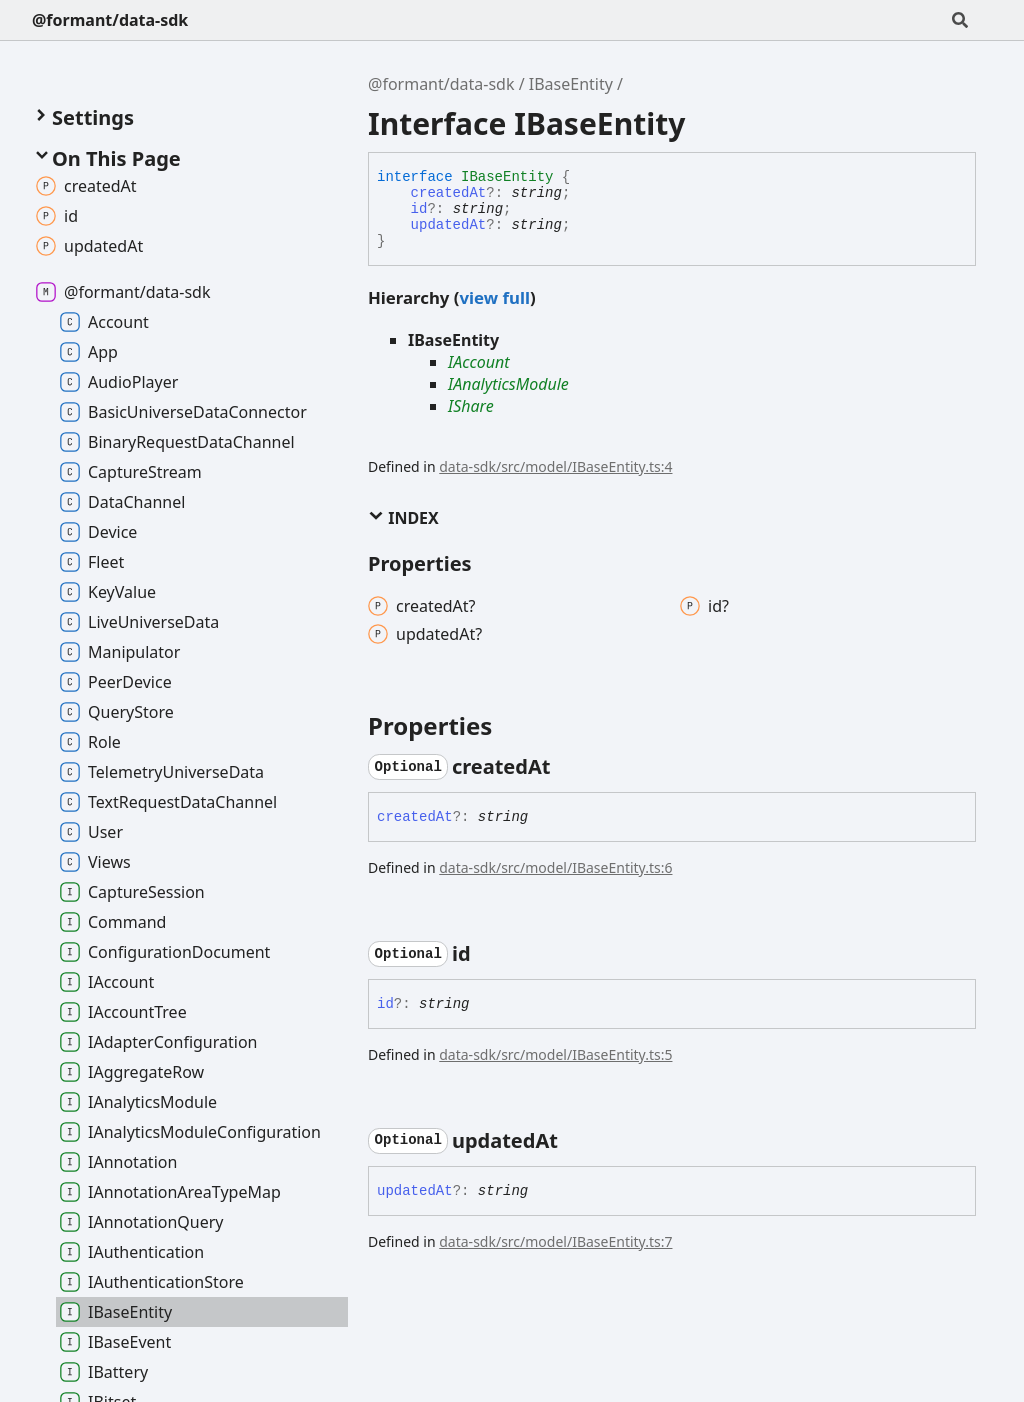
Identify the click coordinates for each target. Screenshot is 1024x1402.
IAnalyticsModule (508, 384)
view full (494, 297)
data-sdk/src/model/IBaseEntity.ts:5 (555, 1054)
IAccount (479, 362)
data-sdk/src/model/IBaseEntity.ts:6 (555, 867)
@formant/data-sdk (110, 20)
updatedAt (449, 225)
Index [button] (403, 518)
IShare (471, 406)
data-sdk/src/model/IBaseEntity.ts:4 (555, 466)
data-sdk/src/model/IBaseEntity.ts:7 (555, 1241)
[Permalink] (568, 767)
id (419, 209)
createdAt (449, 193)
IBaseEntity (571, 84)
